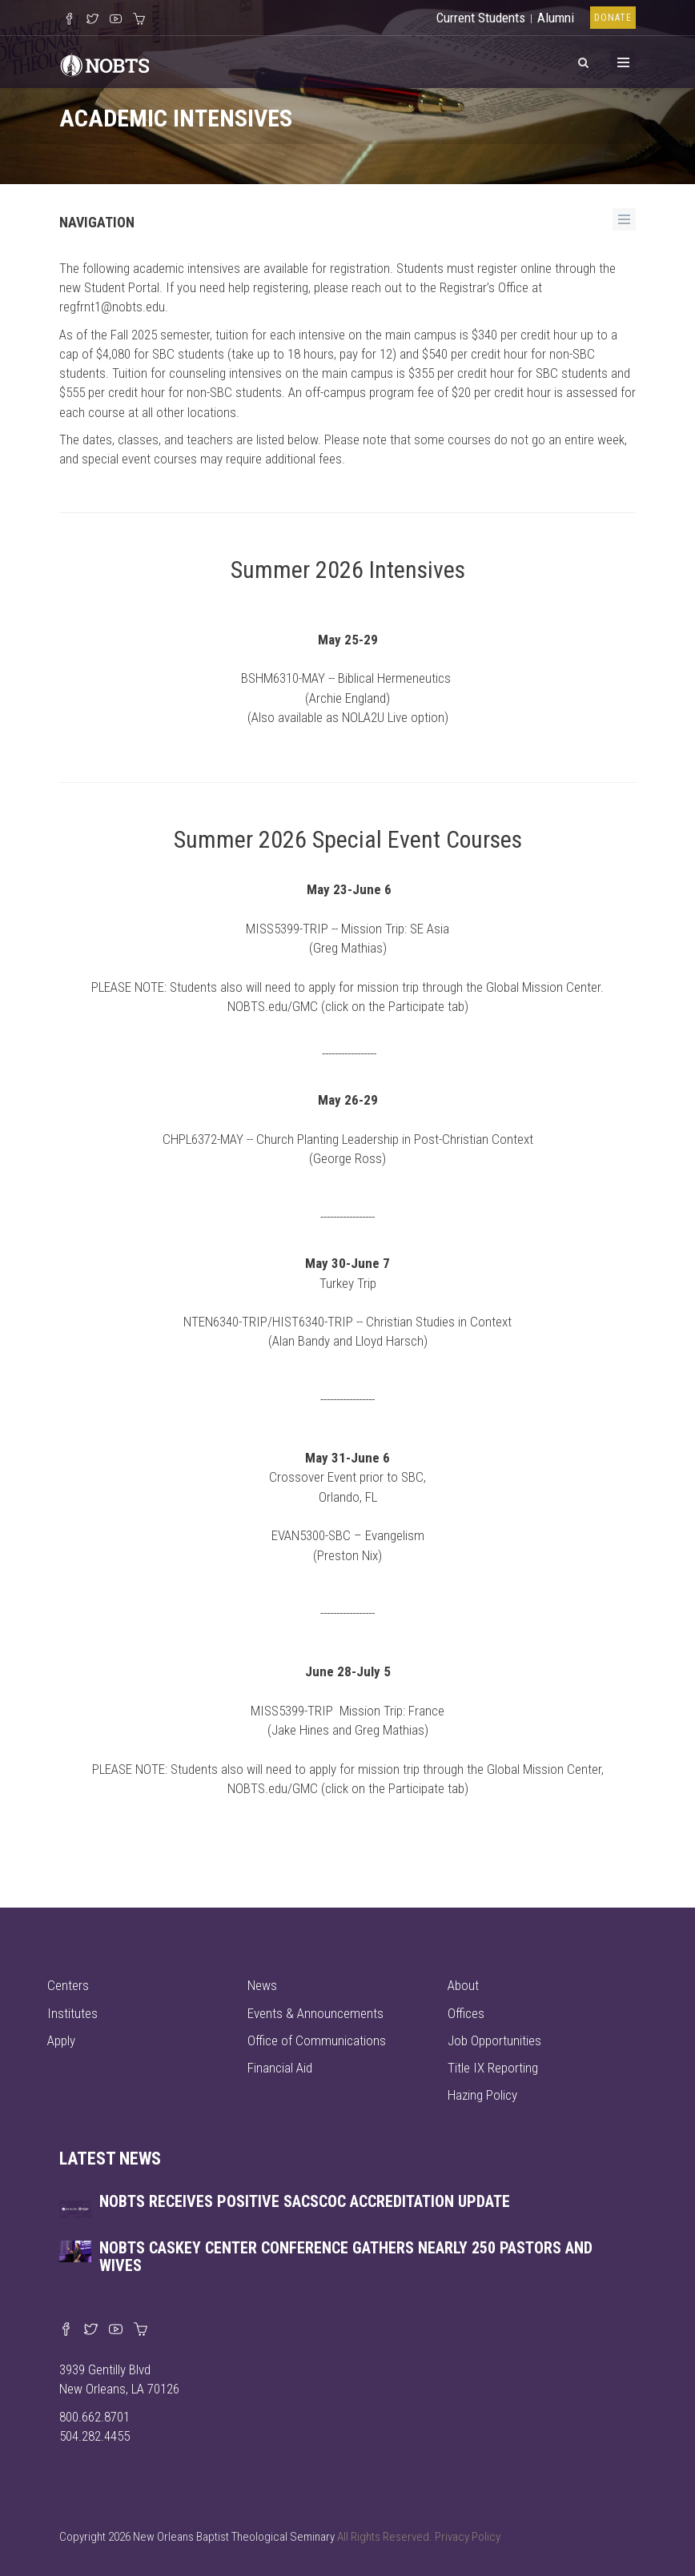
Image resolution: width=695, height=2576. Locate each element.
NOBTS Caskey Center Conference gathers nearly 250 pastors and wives (346, 2256)
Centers (68, 1985)
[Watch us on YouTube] (116, 20)
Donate (613, 17)
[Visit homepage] (105, 63)
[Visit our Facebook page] (66, 2330)
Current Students (480, 18)
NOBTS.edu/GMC (272, 1006)
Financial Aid (279, 2068)
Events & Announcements (315, 2013)
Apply (61, 2040)
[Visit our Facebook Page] (69, 20)
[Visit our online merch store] (139, 20)
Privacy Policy (467, 2537)
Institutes (72, 2013)
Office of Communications (316, 2040)
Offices (466, 2013)
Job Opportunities (494, 2040)
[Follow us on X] (92, 20)
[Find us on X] (91, 2330)
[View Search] (583, 60)
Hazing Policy (482, 2095)
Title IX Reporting (493, 2068)
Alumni (555, 18)
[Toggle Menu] (623, 62)
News (262, 1985)
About (463, 1985)
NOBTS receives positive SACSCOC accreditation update (304, 2201)
